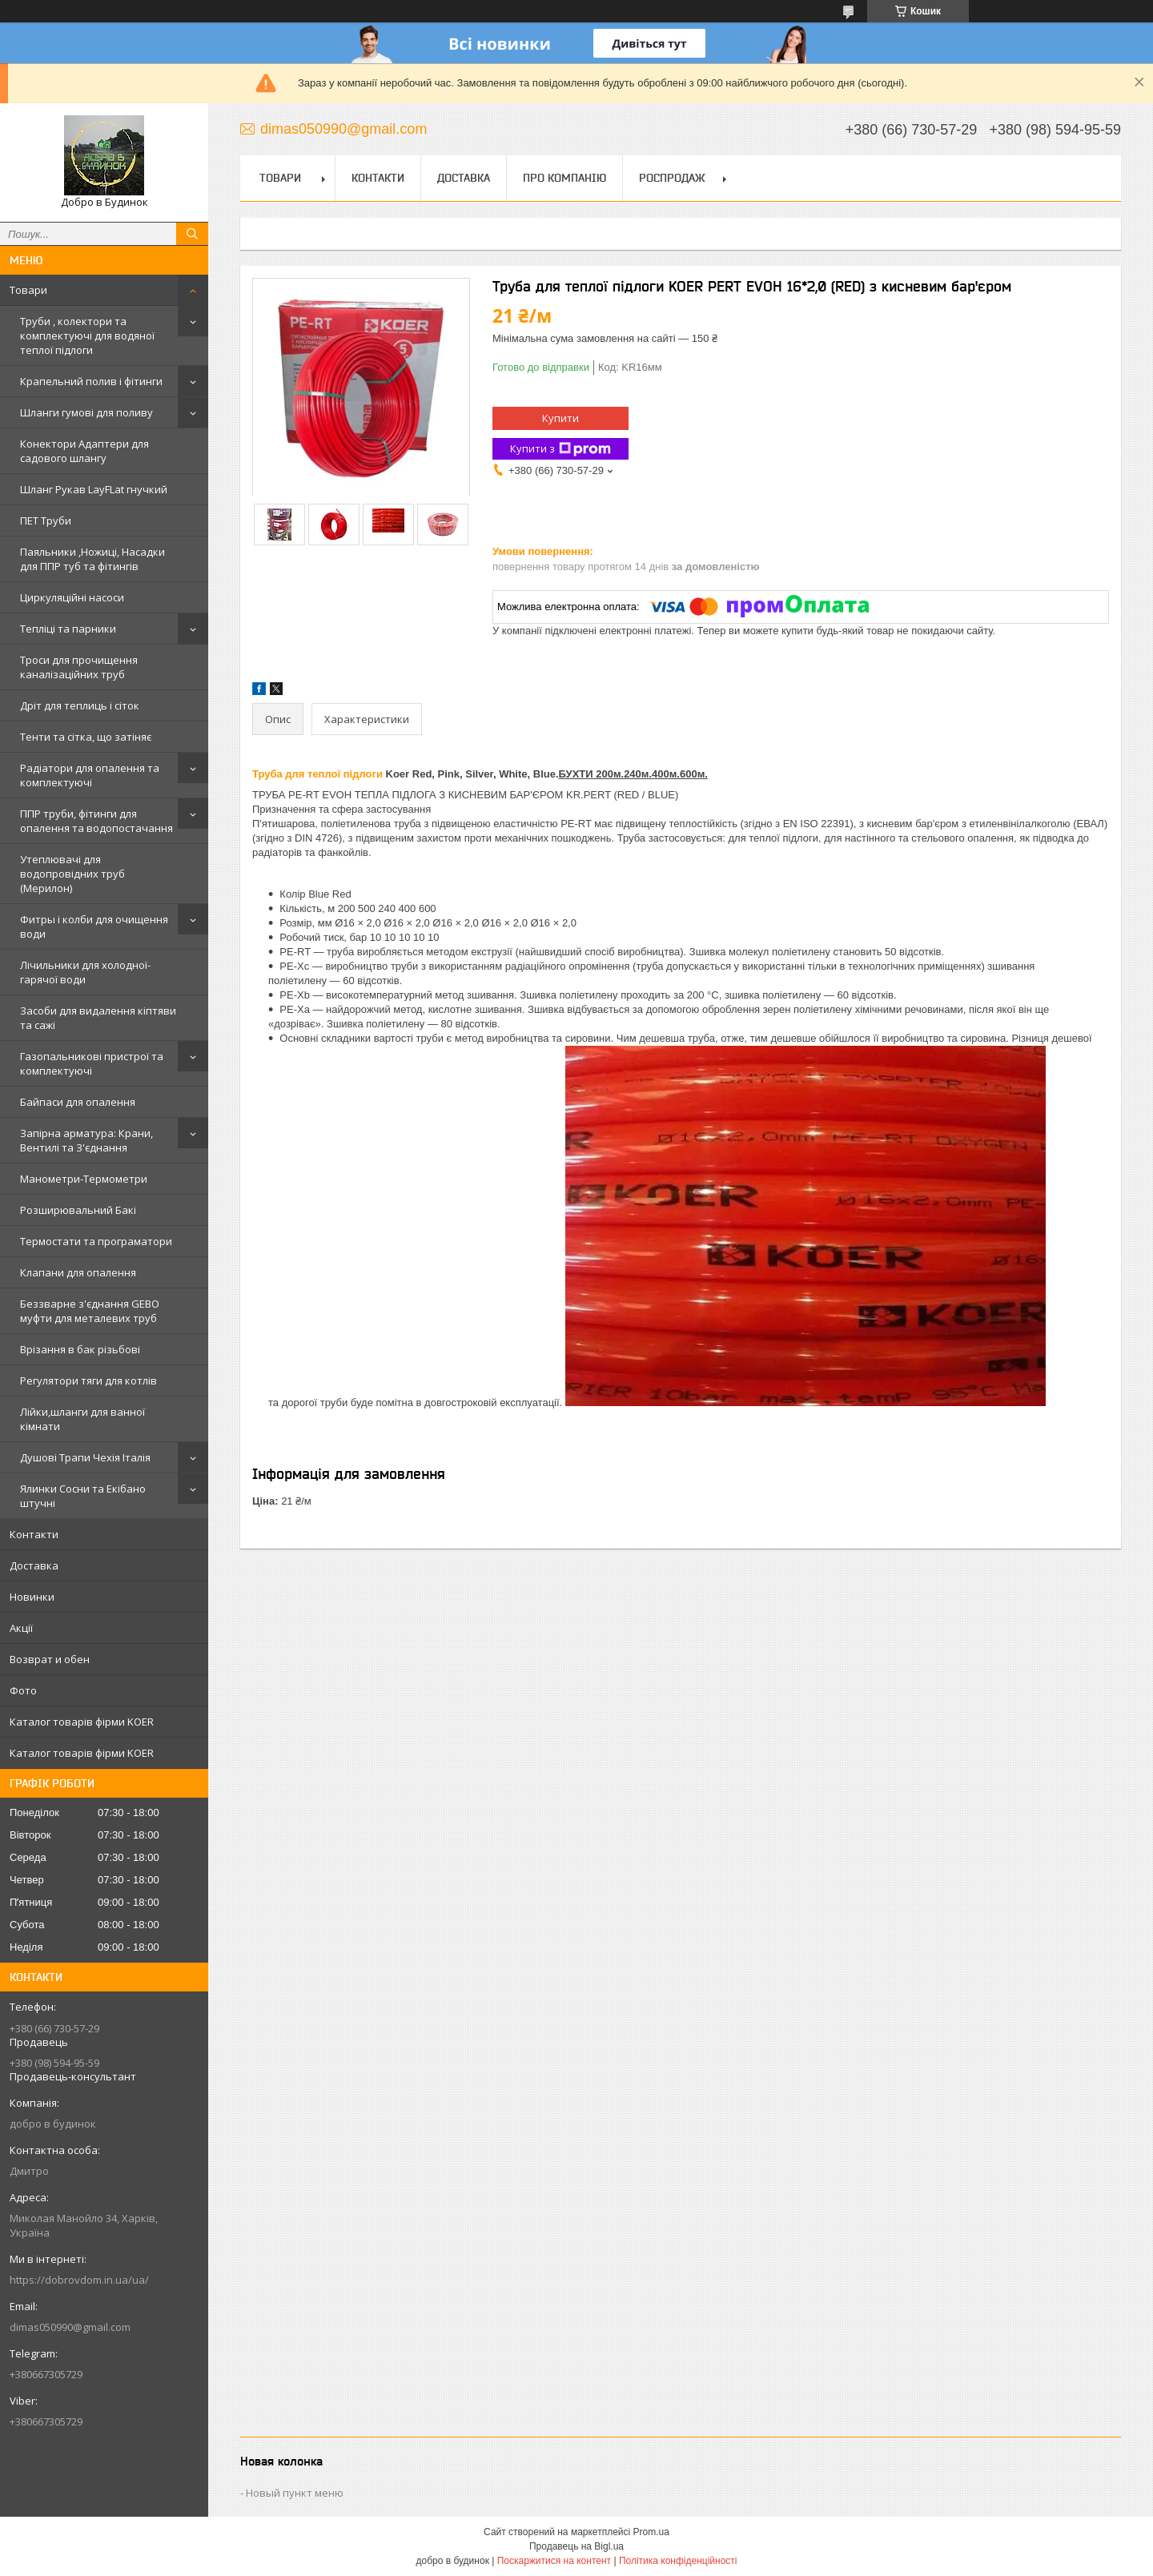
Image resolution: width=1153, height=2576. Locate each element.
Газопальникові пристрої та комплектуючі (91, 1063)
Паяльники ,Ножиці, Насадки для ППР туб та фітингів (92, 559)
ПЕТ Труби (45, 520)
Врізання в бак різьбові (80, 1349)
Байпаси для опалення (77, 1102)
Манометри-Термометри (83, 1178)
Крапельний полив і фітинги (91, 381)
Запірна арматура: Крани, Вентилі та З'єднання (86, 1140)
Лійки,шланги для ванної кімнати (82, 1419)
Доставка (34, 1565)
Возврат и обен (50, 1659)
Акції (21, 1628)
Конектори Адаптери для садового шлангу (84, 450)
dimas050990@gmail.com (70, 2327)
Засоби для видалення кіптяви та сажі (98, 1017)
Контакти (34, 1534)
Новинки (32, 1596)
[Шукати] (192, 234)
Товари (28, 290)
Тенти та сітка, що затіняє (85, 736)
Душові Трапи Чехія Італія (85, 1457)
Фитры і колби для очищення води (94, 926)
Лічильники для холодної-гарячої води (85, 972)
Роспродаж (672, 177)
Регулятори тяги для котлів (88, 1380)
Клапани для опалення (78, 1272)
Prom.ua (651, 2532)
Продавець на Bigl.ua (576, 2546)
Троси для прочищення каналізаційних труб (79, 667)
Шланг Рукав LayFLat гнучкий (93, 489)
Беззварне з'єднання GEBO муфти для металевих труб (89, 1310)
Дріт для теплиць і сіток (79, 705)
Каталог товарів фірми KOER (82, 1721)
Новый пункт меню (294, 2493)
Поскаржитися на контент (554, 2560)
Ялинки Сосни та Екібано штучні (83, 1495)
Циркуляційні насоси (72, 597)
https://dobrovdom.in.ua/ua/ (79, 2280)
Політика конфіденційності (678, 2560)
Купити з (560, 448)
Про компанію (564, 177)
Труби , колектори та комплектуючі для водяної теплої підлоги (87, 335)
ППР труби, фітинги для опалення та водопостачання (96, 820)
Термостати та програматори (96, 1241)
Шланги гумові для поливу (86, 412)
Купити (560, 418)
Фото (23, 1690)
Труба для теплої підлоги (317, 774)
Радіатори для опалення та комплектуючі (89, 775)
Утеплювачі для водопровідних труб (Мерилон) (72, 873)
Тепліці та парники (68, 628)
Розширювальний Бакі (78, 1210)
